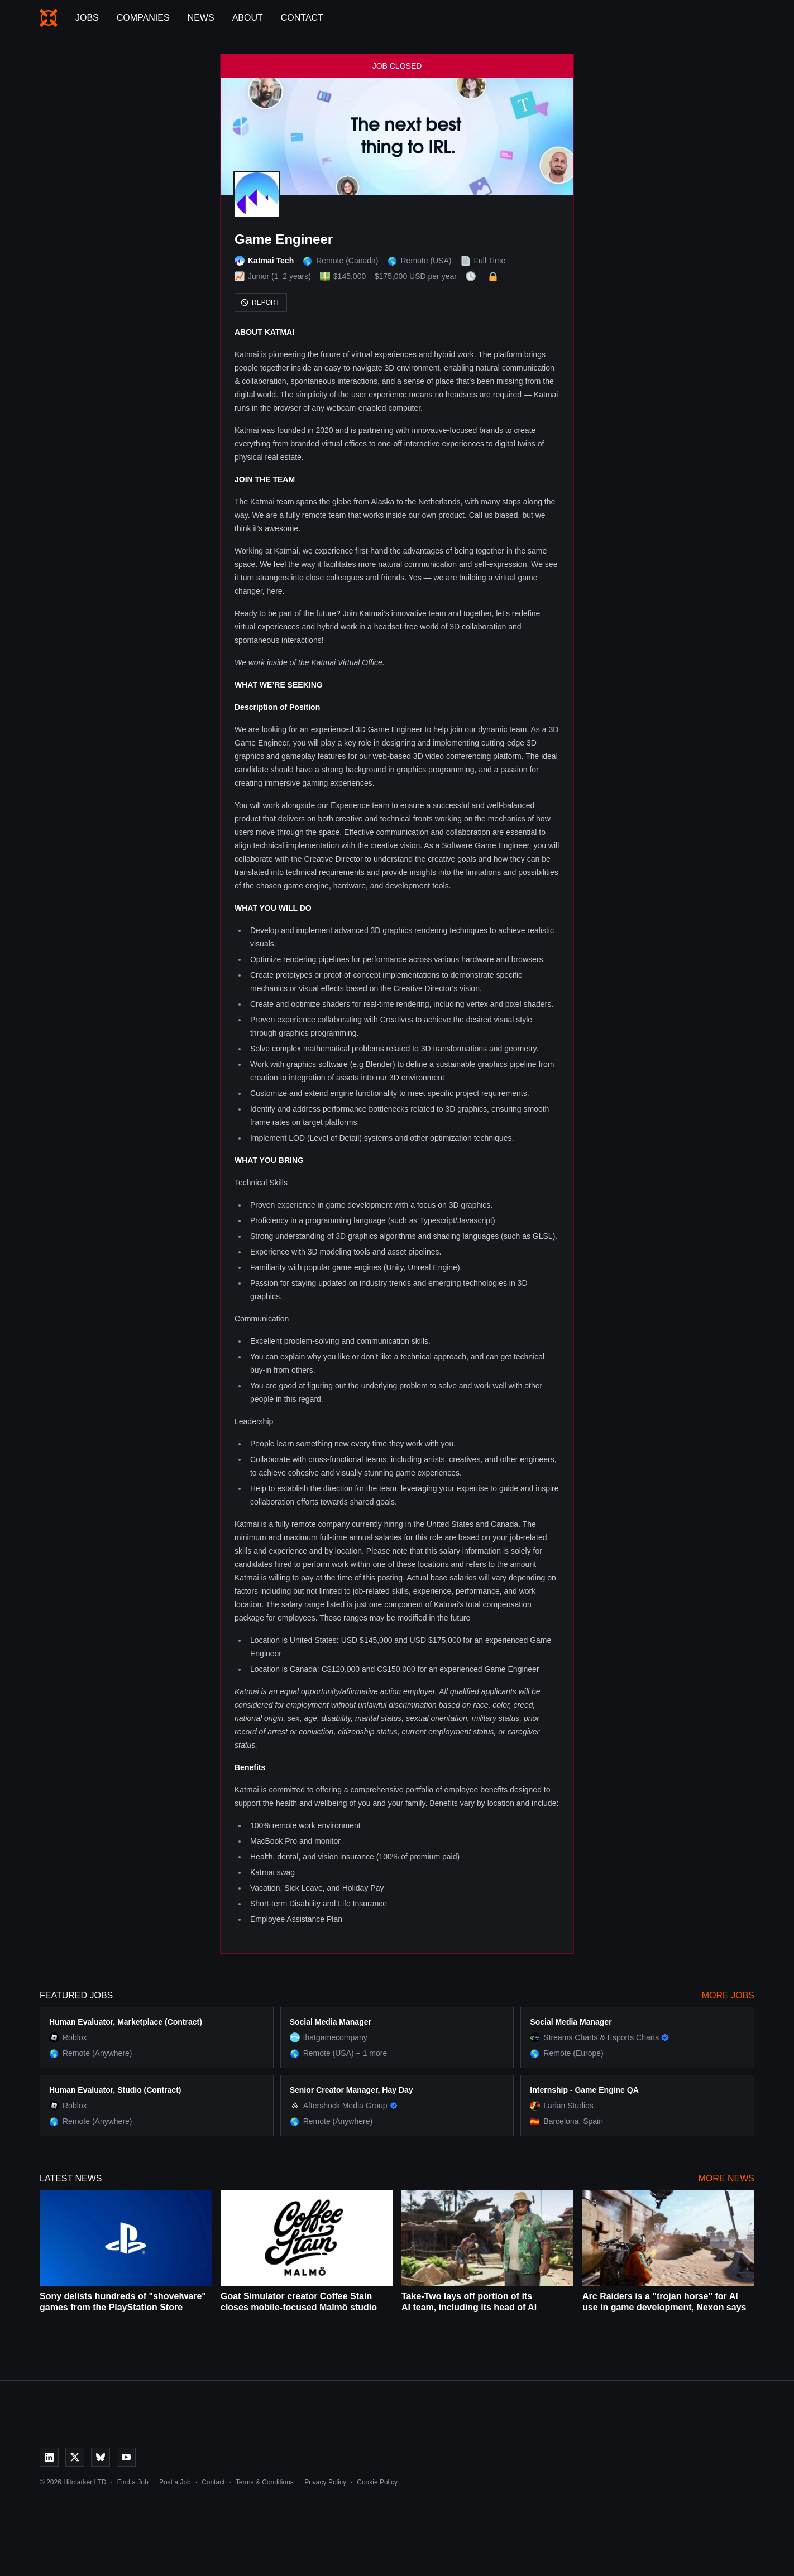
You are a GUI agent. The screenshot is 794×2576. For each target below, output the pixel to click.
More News (726, 2178)
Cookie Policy (377, 2482)
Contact (302, 17)
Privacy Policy (325, 2482)
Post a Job (175, 2482)
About (247, 17)
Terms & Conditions (265, 2482)
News (201, 17)
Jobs (87, 17)
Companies (143, 17)
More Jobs (728, 1995)
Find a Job (133, 2482)
